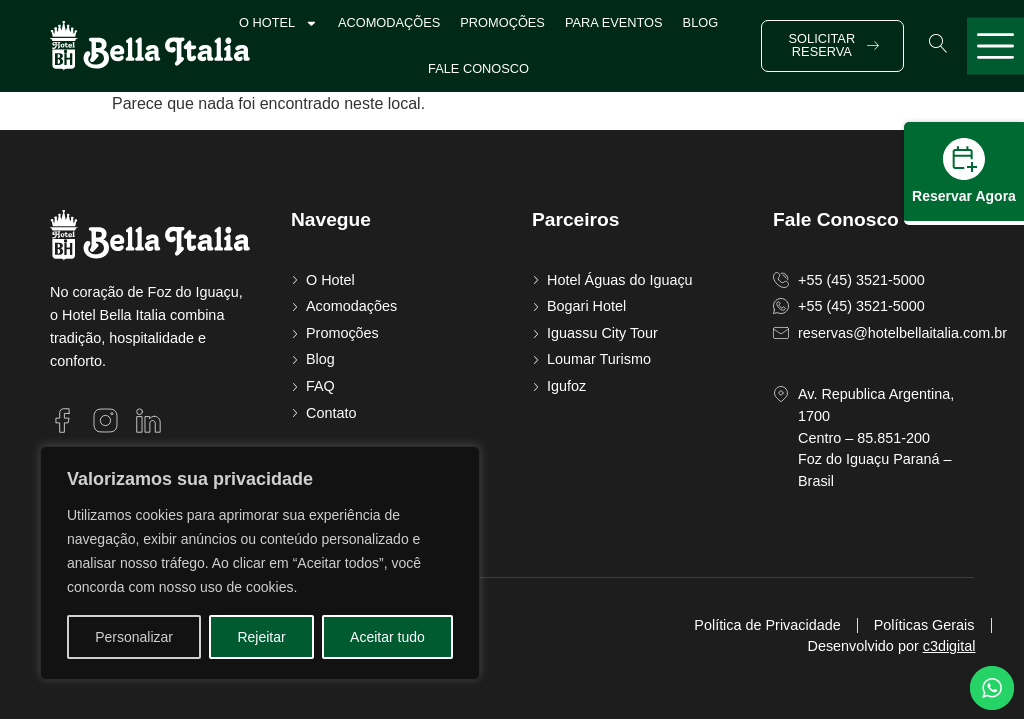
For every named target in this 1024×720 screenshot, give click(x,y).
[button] (938, 43)
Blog (701, 22)
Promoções (502, 22)
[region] (260, 563)
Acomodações (389, 22)
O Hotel (278, 23)
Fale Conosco (478, 68)
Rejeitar (261, 637)
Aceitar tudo (387, 637)
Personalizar (134, 637)
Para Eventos (614, 22)
